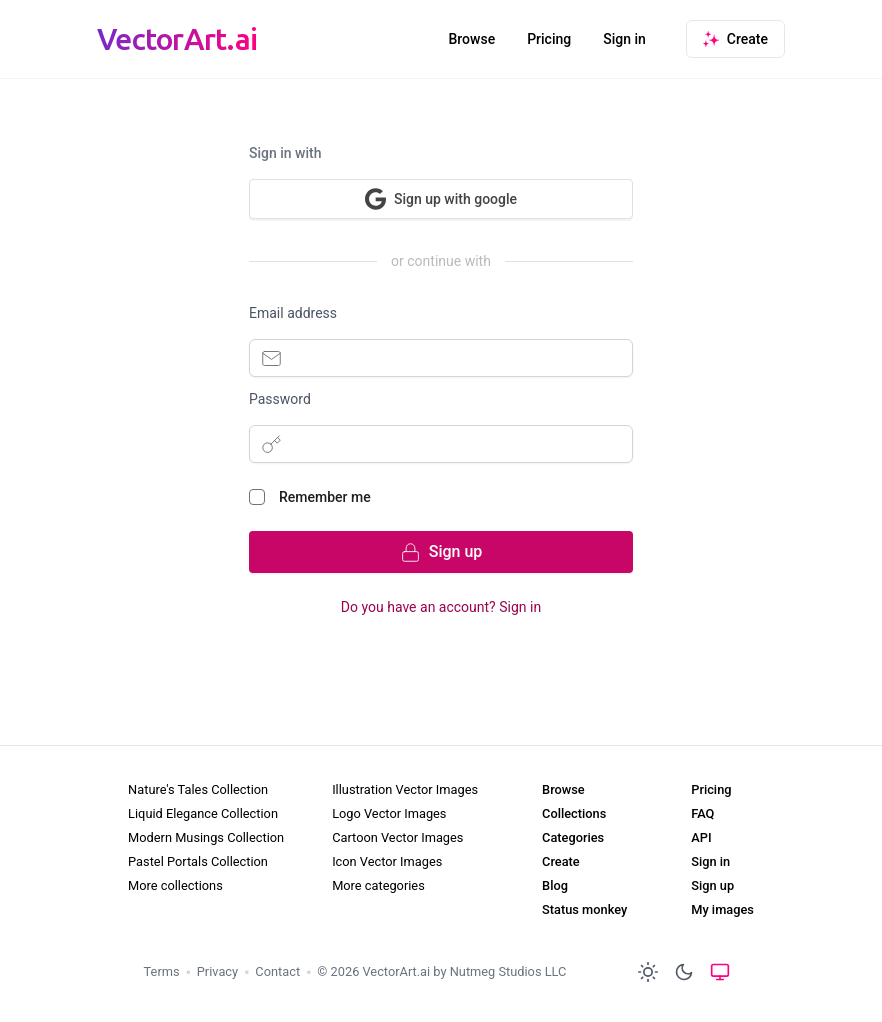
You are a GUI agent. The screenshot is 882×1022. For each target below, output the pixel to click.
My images (722, 909)
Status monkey (584, 909)
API (701, 837)
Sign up (712, 885)
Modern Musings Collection (206, 837)
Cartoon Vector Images (397, 837)
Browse (471, 39)
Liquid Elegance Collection (203, 813)
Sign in (624, 39)
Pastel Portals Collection (198, 861)
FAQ (702, 813)
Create (561, 861)
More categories (378, 885)
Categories (573, 837)
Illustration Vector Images (405, 789)
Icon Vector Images (387, 861)
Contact (277, 971)
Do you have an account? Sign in (441, 607)
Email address (293, 313)
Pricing (549, 39)
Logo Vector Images (389, 813)
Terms (162, 971)
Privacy (217, 971)
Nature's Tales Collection (198, 789)
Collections (574, 813)
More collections (175, 885)
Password (280, 399)
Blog (555, 885)
